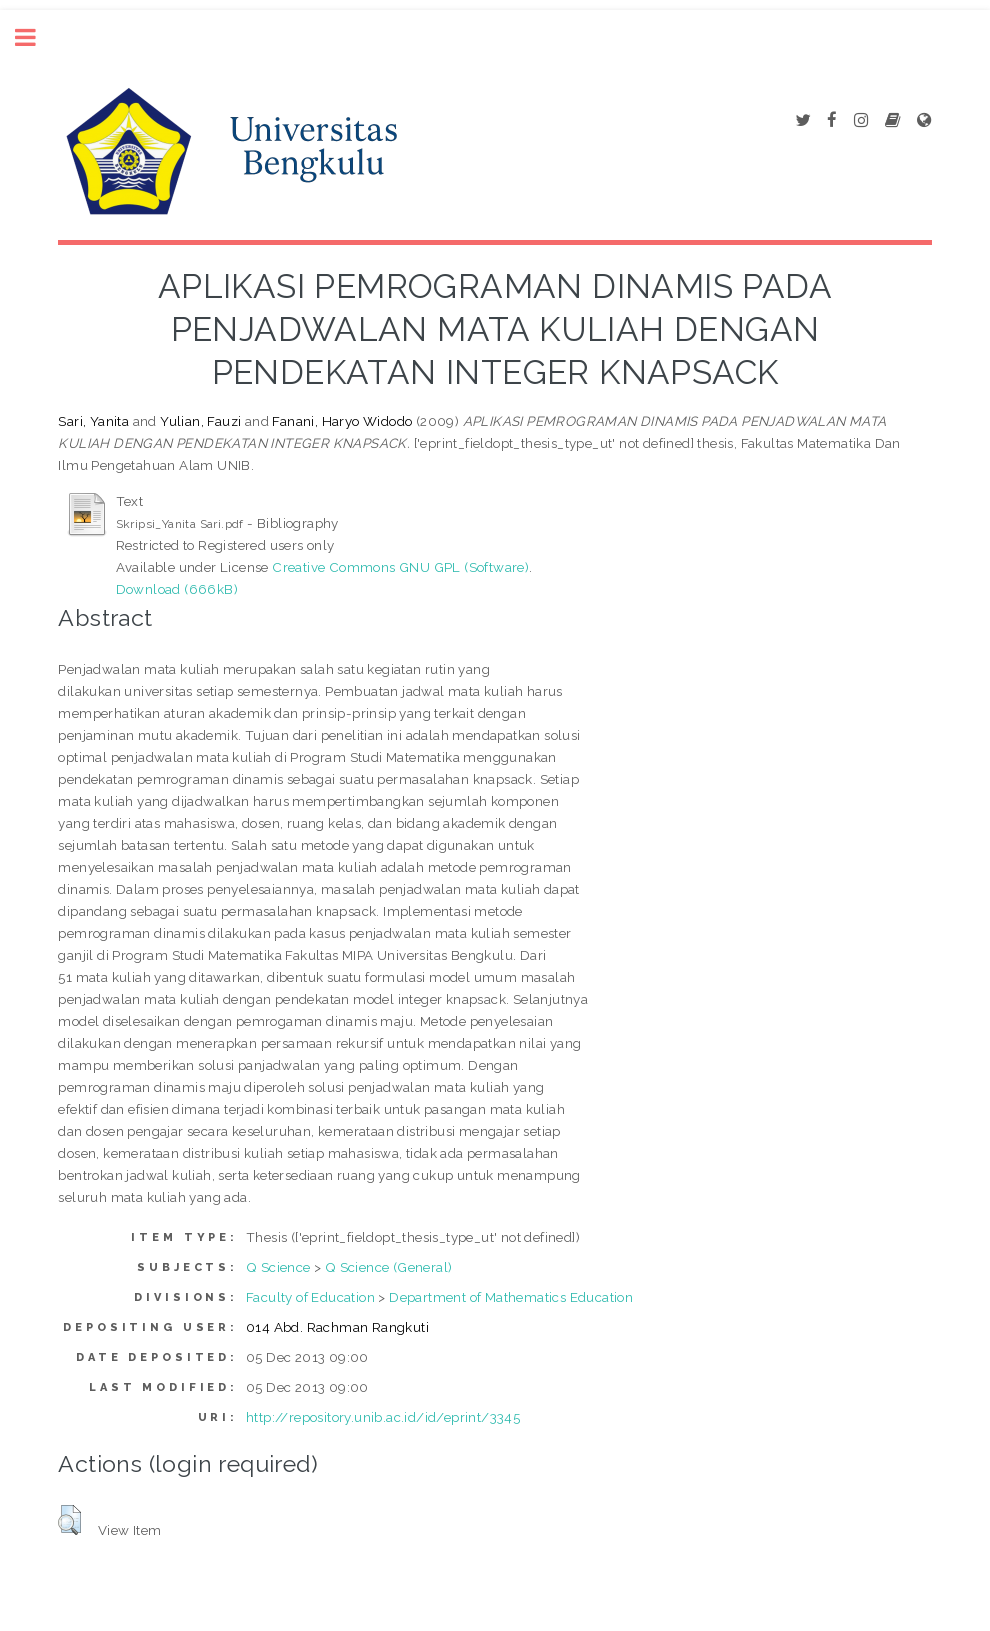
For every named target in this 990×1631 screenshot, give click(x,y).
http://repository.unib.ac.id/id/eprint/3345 (383, 1417)
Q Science (278, 1267)
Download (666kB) (177, 589)
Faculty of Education (310, 1297)
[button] (69, 1520)
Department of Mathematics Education (511, 1297)
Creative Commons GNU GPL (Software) (400, 567)
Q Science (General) (389, 1267)
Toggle (36, 37)
